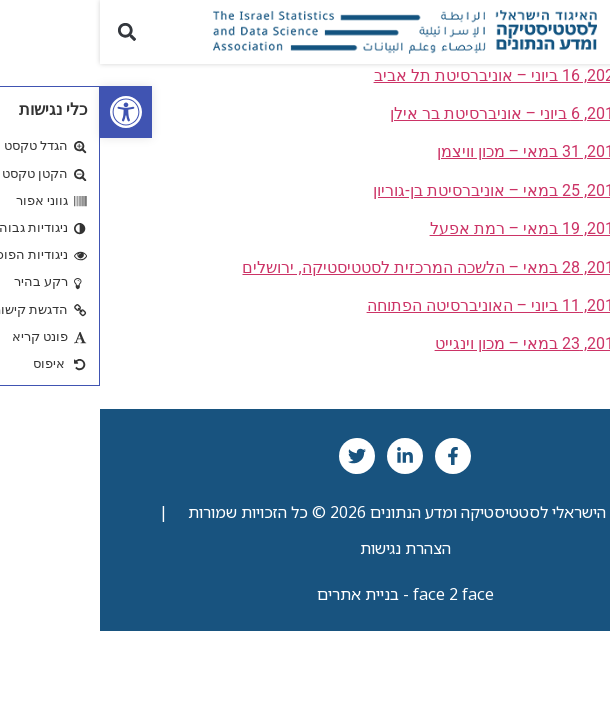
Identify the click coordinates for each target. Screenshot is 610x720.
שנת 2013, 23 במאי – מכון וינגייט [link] (445, 343)
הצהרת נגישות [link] (305, 548)
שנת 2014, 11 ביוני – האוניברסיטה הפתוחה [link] (411, 305)
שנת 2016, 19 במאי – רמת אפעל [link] (442, 228)
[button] (583, 31)
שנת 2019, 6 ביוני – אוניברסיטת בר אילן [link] (422, 113)
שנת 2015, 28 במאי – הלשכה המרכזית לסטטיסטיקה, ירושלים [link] (348, 267)
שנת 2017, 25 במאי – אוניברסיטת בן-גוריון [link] (414, 190)
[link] (26, 112)
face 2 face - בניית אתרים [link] (305, 594)
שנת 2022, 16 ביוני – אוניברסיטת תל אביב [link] (414, 75)
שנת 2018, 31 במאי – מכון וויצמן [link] (446, 151)
